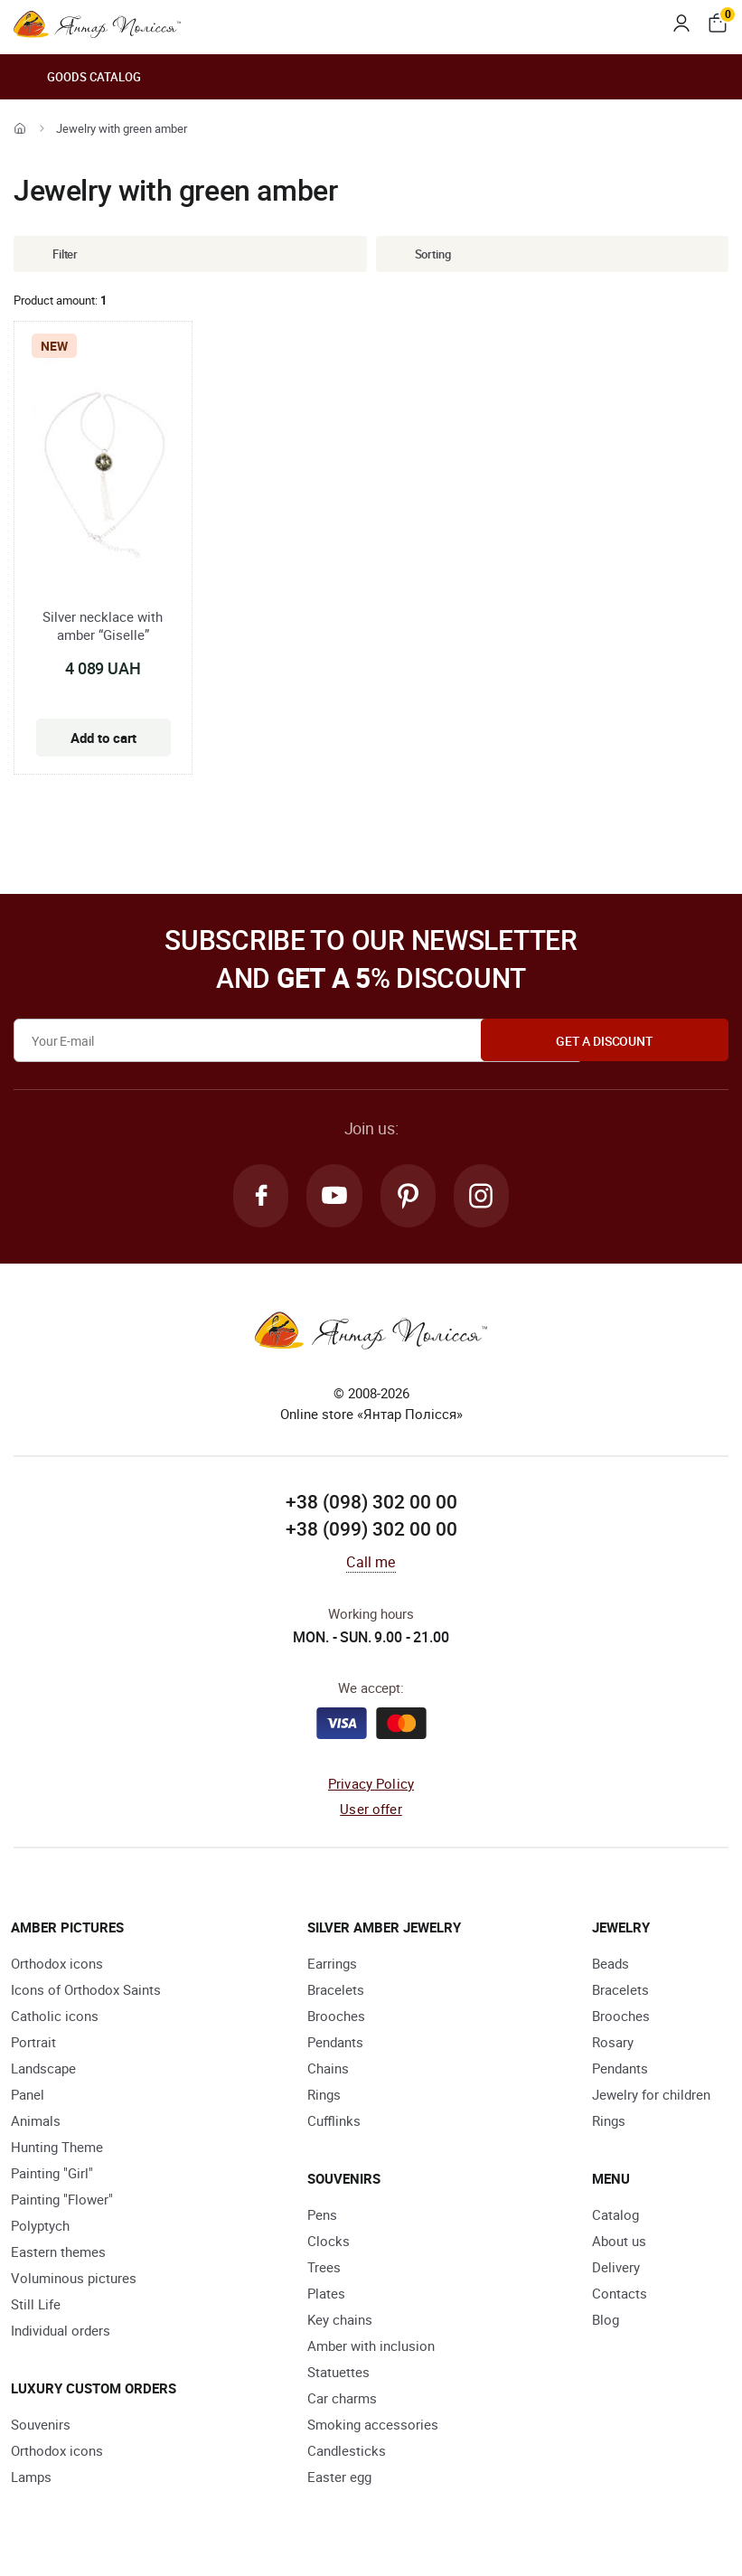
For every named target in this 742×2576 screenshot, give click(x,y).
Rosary (613, 2044)
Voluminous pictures (73, 2279)
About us (619, 2242)
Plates (326, 2295)
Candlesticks (346, 2452)
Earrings (332, 1965)
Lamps (31, 2478)
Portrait (33, 2044)
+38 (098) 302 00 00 (371, 1504)
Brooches (336, 2017)
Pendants (335, 2044)
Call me (370, 1564)
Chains (328, 2070)
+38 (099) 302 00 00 (371, 1531)
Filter (51, 254)
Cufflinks (334, 2122)
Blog (605, 2321)
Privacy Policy (371, 1785)
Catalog (615, 2216)
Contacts (619, 2295)
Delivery (616, 2269)
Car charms (342, 2400)
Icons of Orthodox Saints (86, 1991)
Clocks (328, 2242)
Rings (324, 2096)
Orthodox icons (57, 1965)
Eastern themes (58, 2253)
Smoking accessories (372, 2426)
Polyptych (40, 2227)
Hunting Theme (57, 2148)
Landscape (43, 2070)
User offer (371, 1811)
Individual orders (60, 2332)
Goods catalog (77, 77)
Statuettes (338, 2373)
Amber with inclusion (371, 2347)
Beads (610, 1965)
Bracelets (335, 1991)
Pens (322, 2216)
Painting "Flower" (62, 2201)
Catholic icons (55, 2017)
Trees (324, 2269)
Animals (36, 2122)
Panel (27, 2096)
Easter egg (339, 2478)
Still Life (36, 2306)
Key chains (339, 2321)
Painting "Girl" (52, 2175)
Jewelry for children (651, 2096)
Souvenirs (40, 2426)
